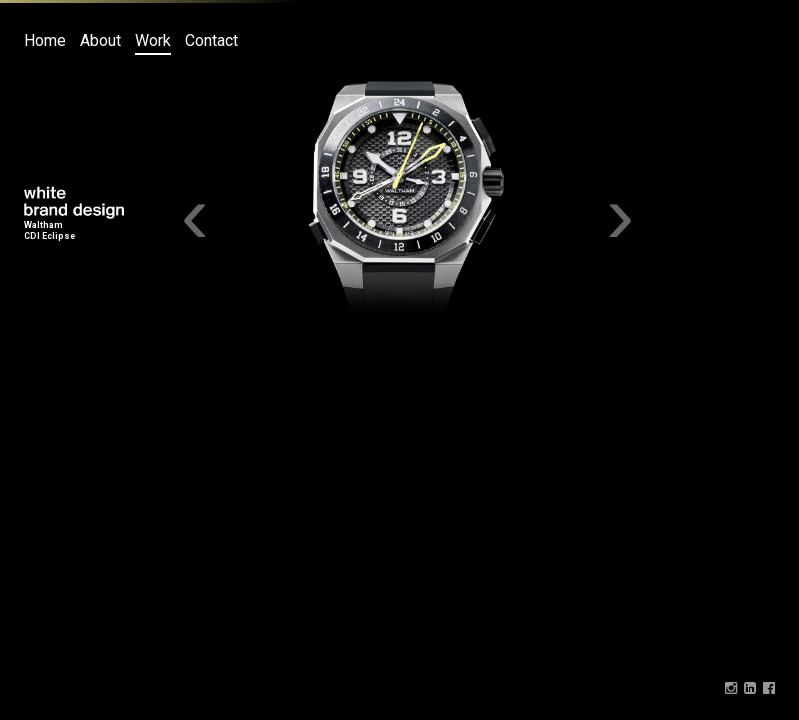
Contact (211, 40)
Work (153, 40)
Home (45, 40)
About (100, 40)
